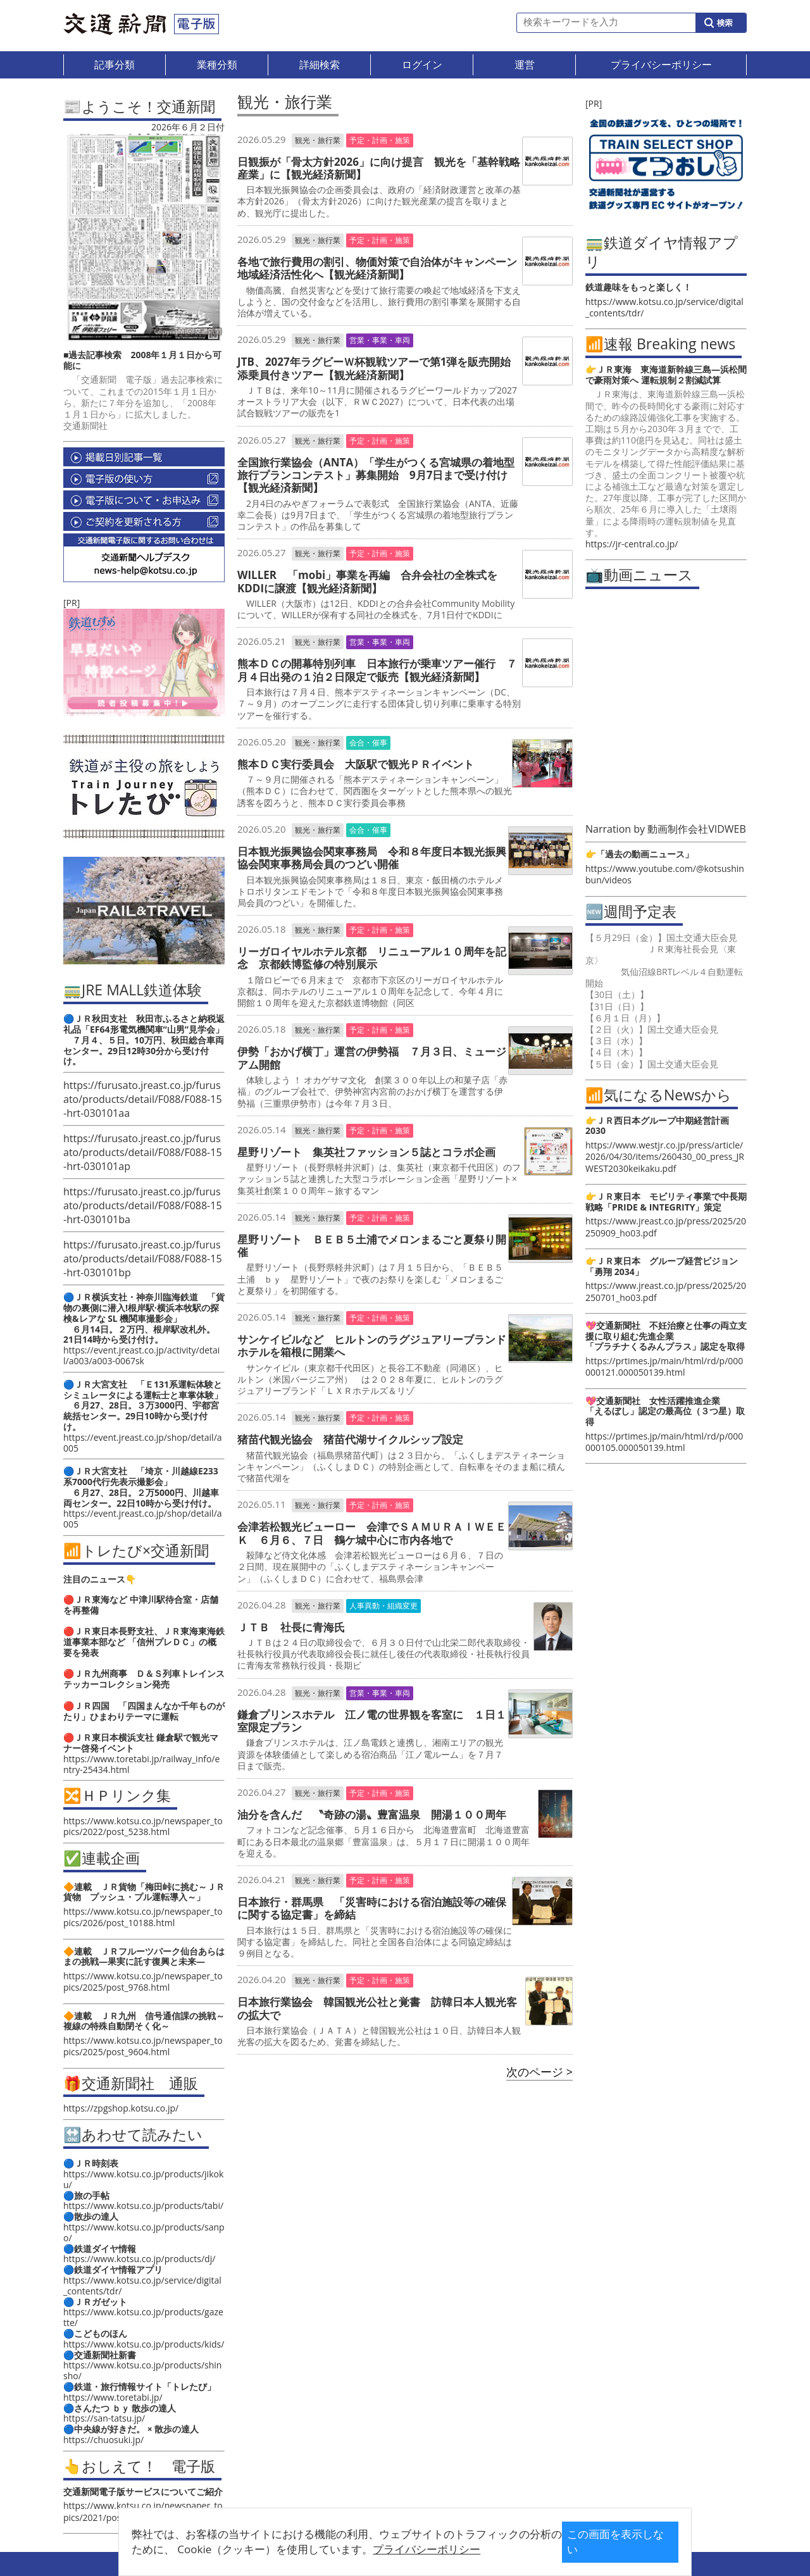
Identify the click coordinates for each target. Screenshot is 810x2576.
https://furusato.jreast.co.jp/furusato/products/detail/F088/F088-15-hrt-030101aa (142, 1099)
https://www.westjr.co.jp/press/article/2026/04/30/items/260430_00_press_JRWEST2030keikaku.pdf (664, 1156)
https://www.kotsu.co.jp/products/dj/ (139, 2259)
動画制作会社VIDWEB (696, 829)
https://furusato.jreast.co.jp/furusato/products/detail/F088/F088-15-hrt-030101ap (142, 1152)
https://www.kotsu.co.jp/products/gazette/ (143, 2317)
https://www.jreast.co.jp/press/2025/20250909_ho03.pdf (665, 1226)
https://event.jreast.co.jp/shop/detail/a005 (142, 1442)
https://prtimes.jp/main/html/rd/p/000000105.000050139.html (664, 1441)
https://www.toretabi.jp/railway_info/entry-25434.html (141, 1764)
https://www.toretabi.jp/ (113, 2397)
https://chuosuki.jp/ (103, 2440)
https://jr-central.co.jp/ (631, 544)
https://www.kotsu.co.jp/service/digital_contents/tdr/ (142, 2285)
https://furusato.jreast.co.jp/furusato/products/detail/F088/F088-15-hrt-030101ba (142, 1205)
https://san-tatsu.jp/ (104, 2418)
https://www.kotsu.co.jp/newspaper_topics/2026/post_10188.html (143, 1917)
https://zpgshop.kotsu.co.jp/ (120, 2108)
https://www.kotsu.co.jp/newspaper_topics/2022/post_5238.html (143, 1826)
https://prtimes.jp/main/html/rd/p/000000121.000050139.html (664, 1366)
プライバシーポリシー (385, 2549)
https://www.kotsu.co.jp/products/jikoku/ (143, 2179)
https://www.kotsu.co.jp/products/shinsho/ (142, 2370)
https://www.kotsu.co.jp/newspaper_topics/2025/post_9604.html (143, 2046)
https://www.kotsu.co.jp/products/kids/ (143, 2344)
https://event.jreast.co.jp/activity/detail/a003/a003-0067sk (141, 1355)
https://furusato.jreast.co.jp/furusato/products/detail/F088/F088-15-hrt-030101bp (142, 1258)
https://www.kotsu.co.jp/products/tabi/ (143, 2206)
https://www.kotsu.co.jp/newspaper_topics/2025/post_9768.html (143, 1981)
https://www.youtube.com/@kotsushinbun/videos (664, 874)
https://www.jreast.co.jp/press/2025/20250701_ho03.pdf (665, 1291)
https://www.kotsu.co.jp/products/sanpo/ (144, 2232)
